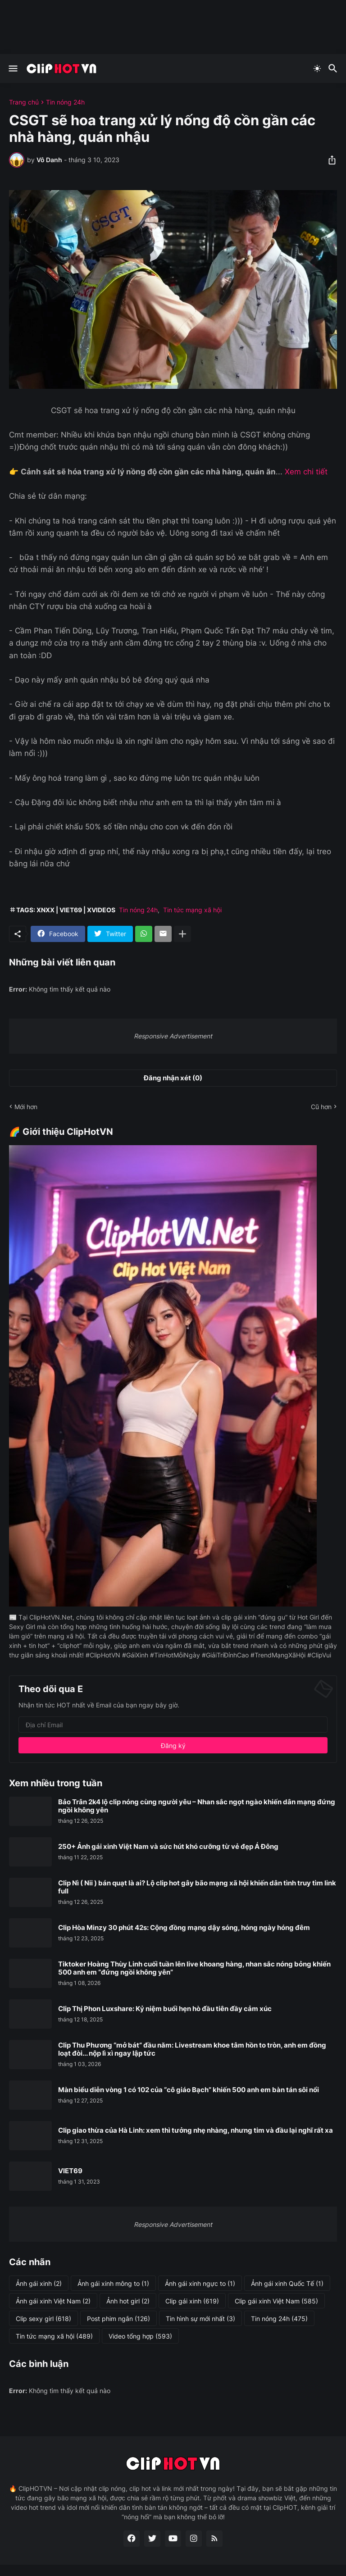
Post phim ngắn (118, 2318)
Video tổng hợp (140, 2336)
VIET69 (70, 2171)
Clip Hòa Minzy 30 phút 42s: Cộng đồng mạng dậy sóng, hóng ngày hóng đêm (184, 1928)
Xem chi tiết (306, 471)
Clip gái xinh (192, 2301)
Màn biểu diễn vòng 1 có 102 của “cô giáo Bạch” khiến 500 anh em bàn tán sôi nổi (188, 2090)
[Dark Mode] (317, 68)
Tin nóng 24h (65, 102)
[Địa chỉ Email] (173, 1724)
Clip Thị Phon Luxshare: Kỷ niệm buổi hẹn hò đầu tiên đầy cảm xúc (165, 2009)
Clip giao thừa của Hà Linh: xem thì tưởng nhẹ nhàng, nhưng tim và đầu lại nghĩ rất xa (195, 2130)
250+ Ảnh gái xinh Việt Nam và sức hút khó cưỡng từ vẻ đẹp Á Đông (168, 1847)
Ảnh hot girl (128, 2301)
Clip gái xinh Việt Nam (276, 2301)
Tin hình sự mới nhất (200, 2318)
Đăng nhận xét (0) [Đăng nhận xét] (173, 1078)
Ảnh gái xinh (39, 2283)
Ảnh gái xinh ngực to (200, 2283)
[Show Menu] (12, 68)
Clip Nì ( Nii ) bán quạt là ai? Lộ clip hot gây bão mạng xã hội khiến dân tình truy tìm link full (197, 1887)
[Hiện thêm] (182, 934)
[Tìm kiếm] (334, 68)
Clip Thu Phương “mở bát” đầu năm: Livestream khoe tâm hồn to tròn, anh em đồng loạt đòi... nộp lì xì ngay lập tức (192, 2049)
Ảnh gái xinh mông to (113, 2283)
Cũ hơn (321, 1107)
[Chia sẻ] (329, 160)
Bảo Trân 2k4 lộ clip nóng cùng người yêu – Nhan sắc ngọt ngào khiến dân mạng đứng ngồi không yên (196, 1806)
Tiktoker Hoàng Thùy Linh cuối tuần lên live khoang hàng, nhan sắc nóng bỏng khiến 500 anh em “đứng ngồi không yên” (194, 1968)
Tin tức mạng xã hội (192, 910)
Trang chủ (24, 102)
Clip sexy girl (43, 2318)
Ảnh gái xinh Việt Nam (53, 2301)
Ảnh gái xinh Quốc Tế (287, 2283)
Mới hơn (25, 1107)
